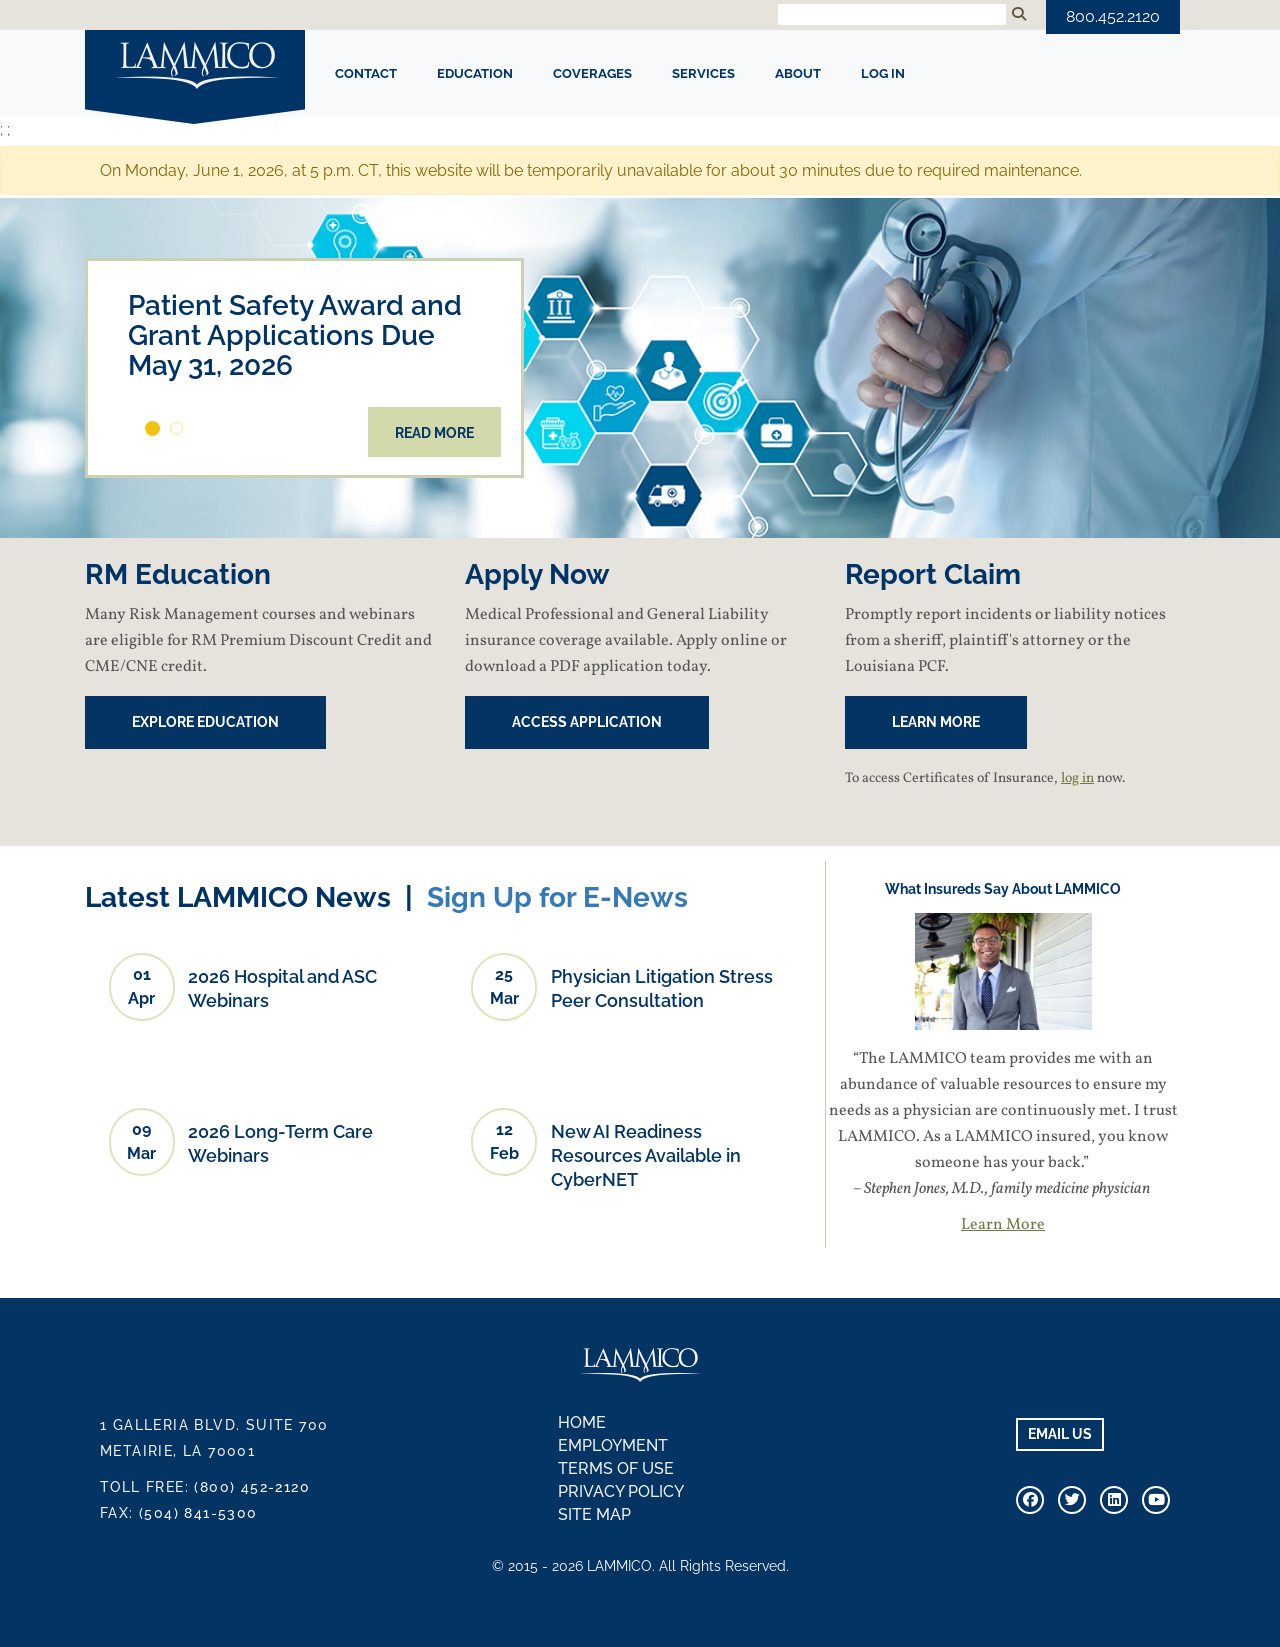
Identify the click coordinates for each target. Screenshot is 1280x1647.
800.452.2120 (1113, 16)
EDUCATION (475, 73)
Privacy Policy (621, 1491)
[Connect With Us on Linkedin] (1114, 1500)
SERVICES (703, 73)
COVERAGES (592, 73)
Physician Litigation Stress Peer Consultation (662, 988)
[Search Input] (892, 14)
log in (1077, 778)
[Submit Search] (1019, 14)
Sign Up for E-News (557, 897)
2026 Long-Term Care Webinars (280, 1143)
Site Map (594, 1514)
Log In (883, 73)
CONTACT (366, 73)
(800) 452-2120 (252, 1487)
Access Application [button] (587, 722)
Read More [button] (434, 433)
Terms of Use (616, 1468)
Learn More (1003, 1225)
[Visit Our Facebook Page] (1030, 1500)
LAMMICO (195, 67)
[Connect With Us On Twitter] (1072, 1500)
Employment (613, 1445)
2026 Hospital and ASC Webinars (282, 988)
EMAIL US (1060, 1434)
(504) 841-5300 (198, 1513)
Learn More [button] (936, 722)
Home (582, 1422)
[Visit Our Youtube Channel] (1156, 1500)
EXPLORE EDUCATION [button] (205, 722)
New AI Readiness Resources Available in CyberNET (646, 1155)
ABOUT (798, 73)
